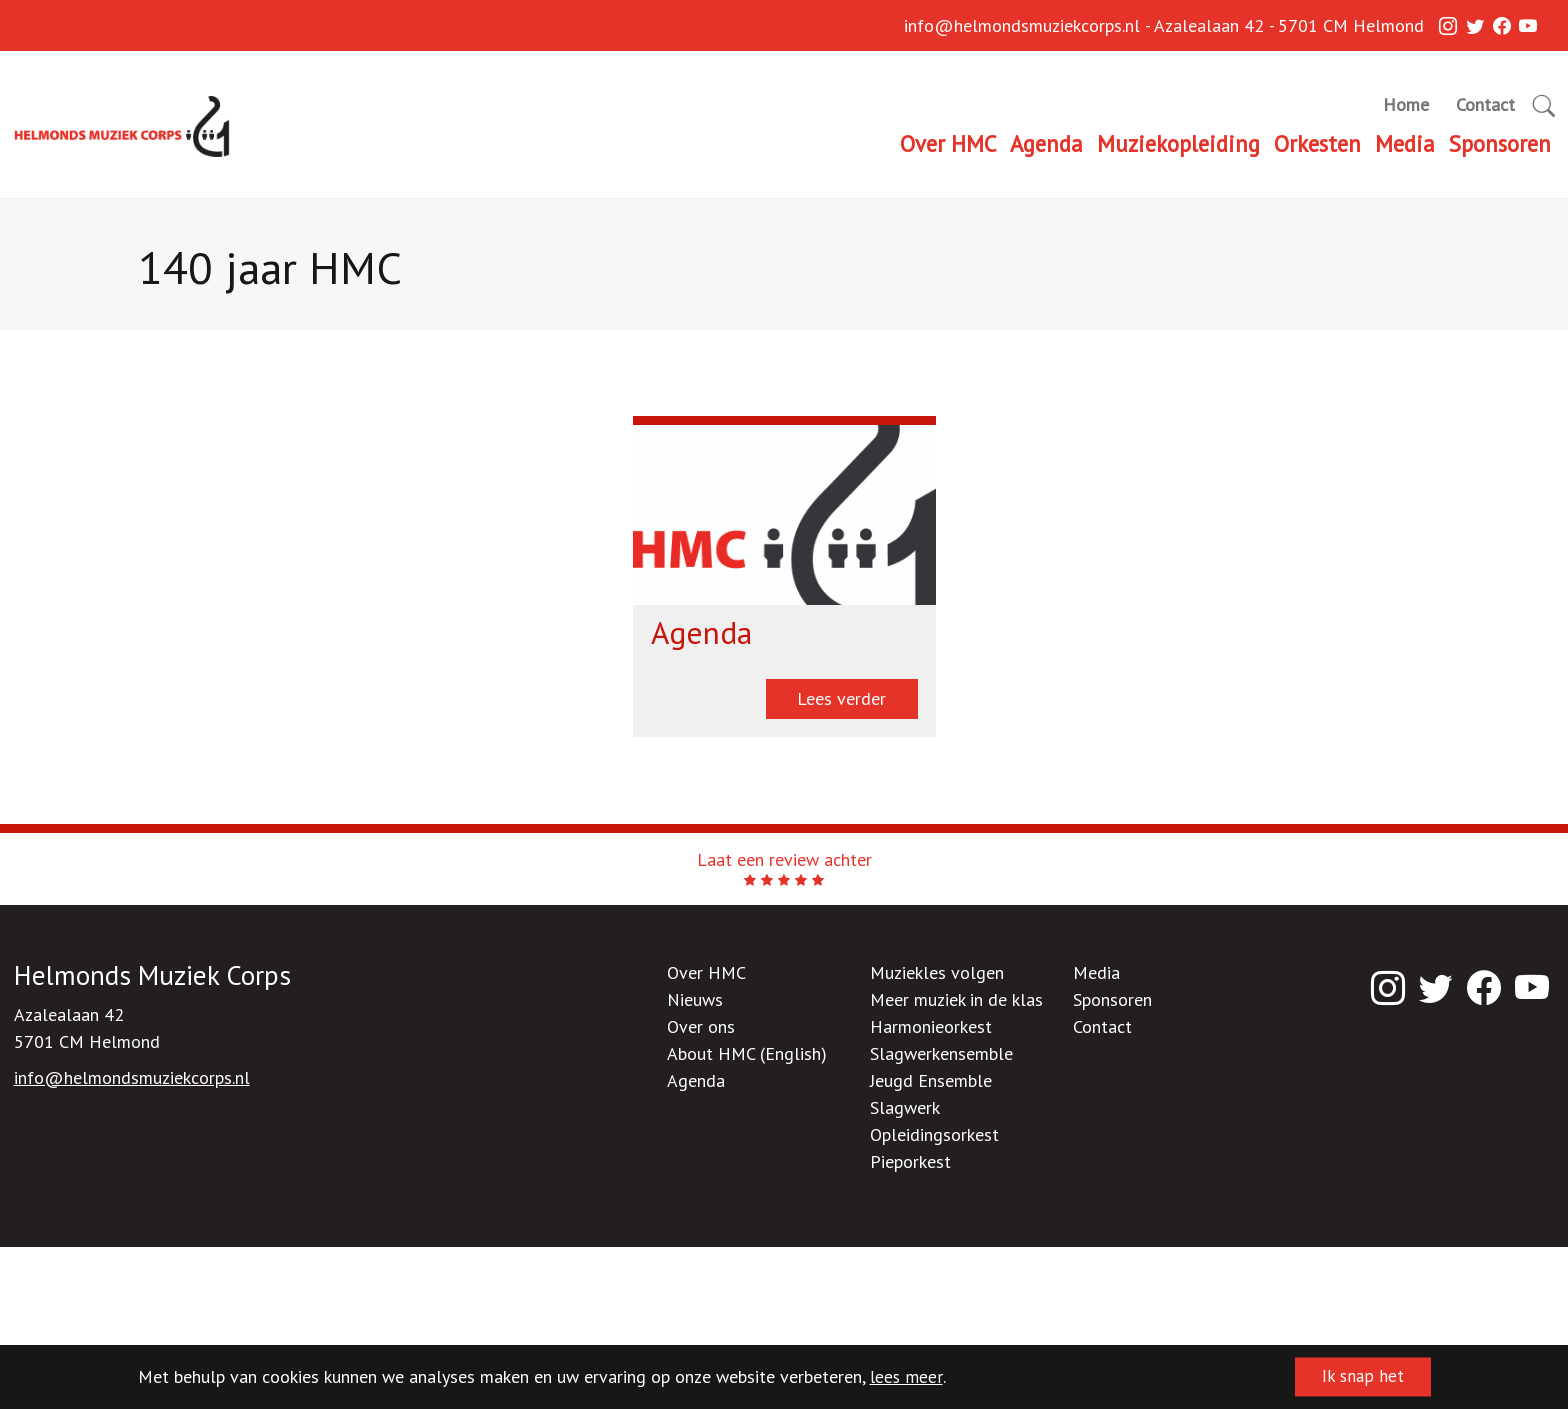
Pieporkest (910, 1161)
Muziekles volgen (937, 972)
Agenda (1046, 143)
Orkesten (1317, 143)
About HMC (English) (747, 1053)
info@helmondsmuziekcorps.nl (1022, 27)
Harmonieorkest (931, 1026)
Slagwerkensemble (941, 1053)
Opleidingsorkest (934, 1134)
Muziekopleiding (1178, 143)
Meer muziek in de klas (956, 999)
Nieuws (695, 999)
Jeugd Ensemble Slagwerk (931, 1094)
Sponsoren (1500, 143)
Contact (1485, 104)
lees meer (907, 1377)
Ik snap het (1359, 1377)
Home (1406, 104)
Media (1405, 143)
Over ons (701, 1026)
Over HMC (948, 143)
